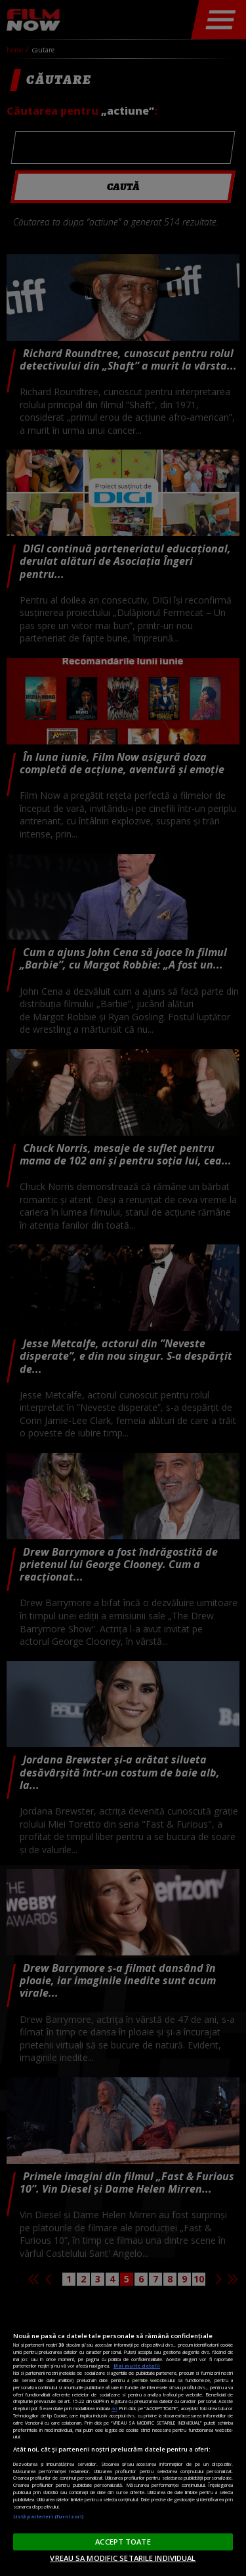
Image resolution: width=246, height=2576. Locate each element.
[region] (123, 2436)
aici (114, 2408)
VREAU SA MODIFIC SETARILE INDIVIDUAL (122, 2558)
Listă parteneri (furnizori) (48, 2516)
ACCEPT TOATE (122, 2542)
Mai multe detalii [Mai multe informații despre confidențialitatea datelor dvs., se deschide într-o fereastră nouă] (136, 2365)
